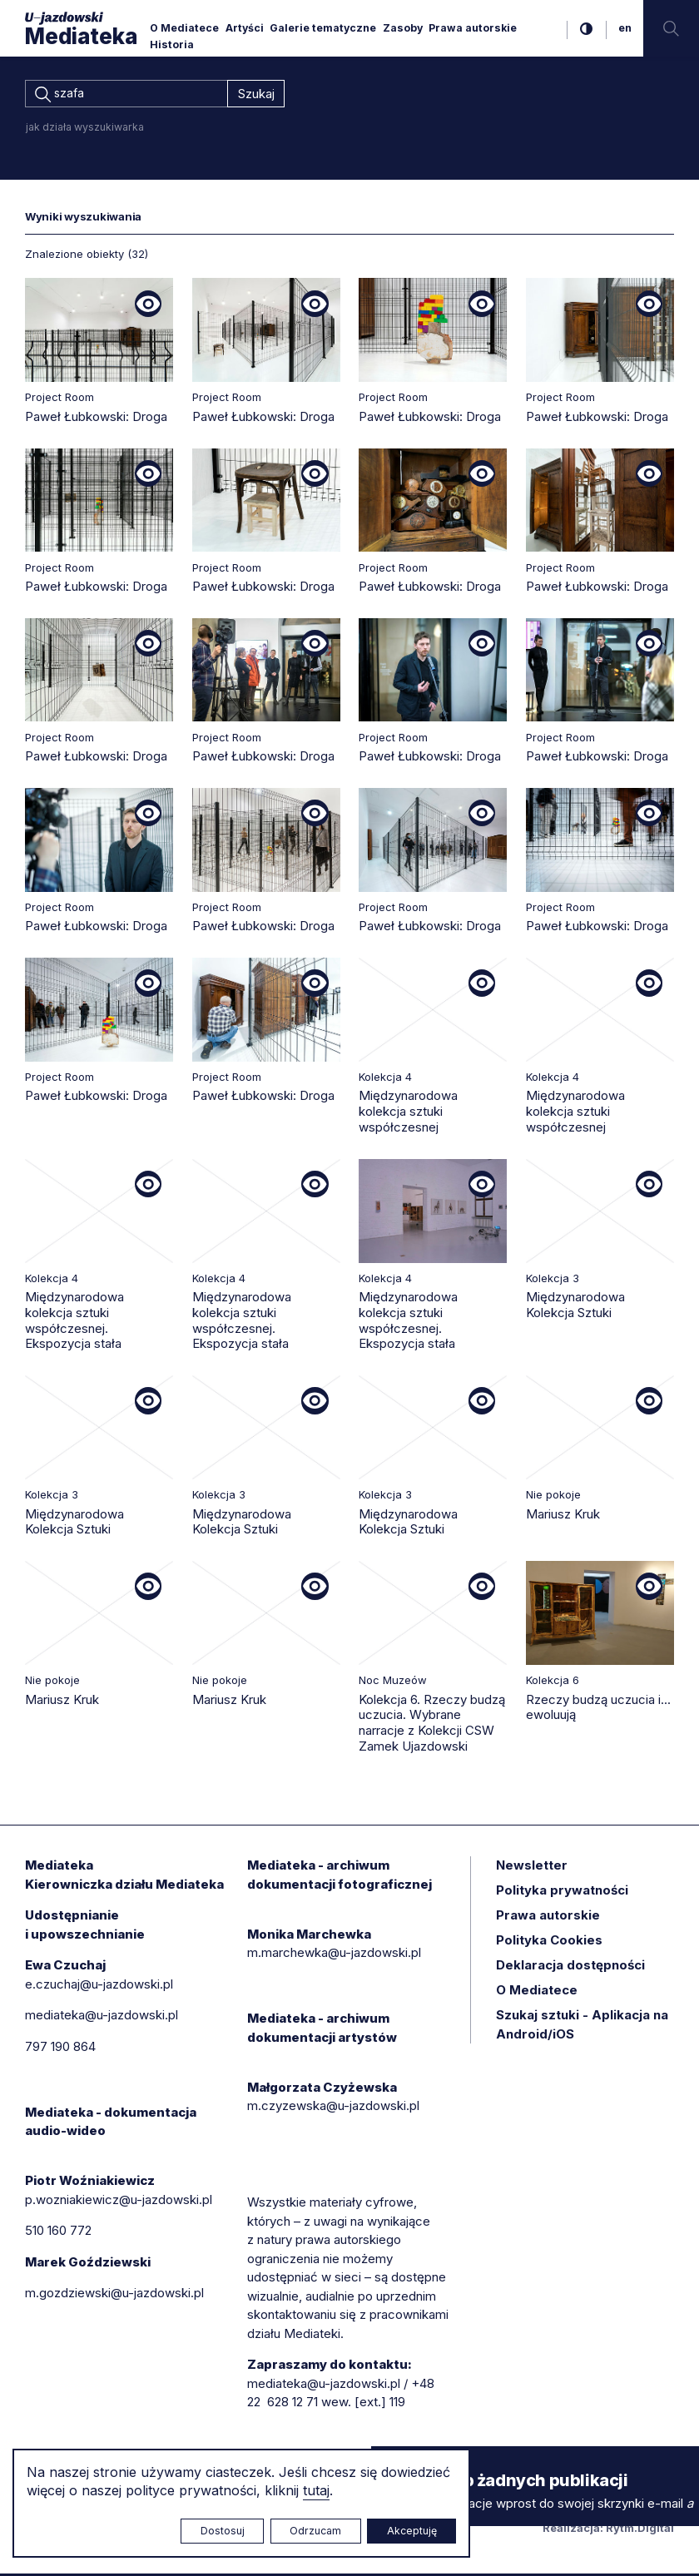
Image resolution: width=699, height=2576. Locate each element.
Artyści (245, 28)
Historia (172, 44)
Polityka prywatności (562, 1892)
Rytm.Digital (640, 2530)
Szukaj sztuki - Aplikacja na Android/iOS (582, 2026)
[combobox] (126, 95)
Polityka (549, 1942)
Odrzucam (315, 2530)
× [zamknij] (388, 2461)
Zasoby (403, 28)
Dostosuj (223, 2530)
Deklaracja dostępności (570, 1967)
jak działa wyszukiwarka (85, 129)
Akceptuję (412, 2530)
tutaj (316, 2490)
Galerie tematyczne (323, 28)
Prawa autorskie (473, 28)
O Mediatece (184, 28)
